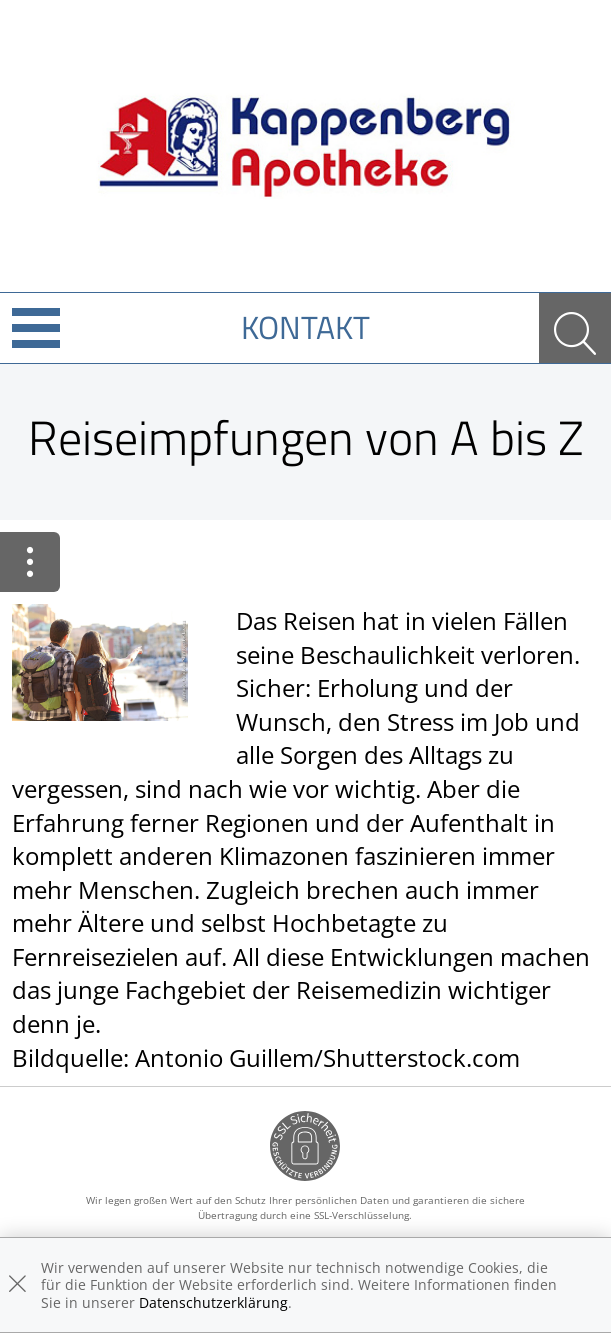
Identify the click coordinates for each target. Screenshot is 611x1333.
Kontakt (305, 327)
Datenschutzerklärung (213, 1302)
